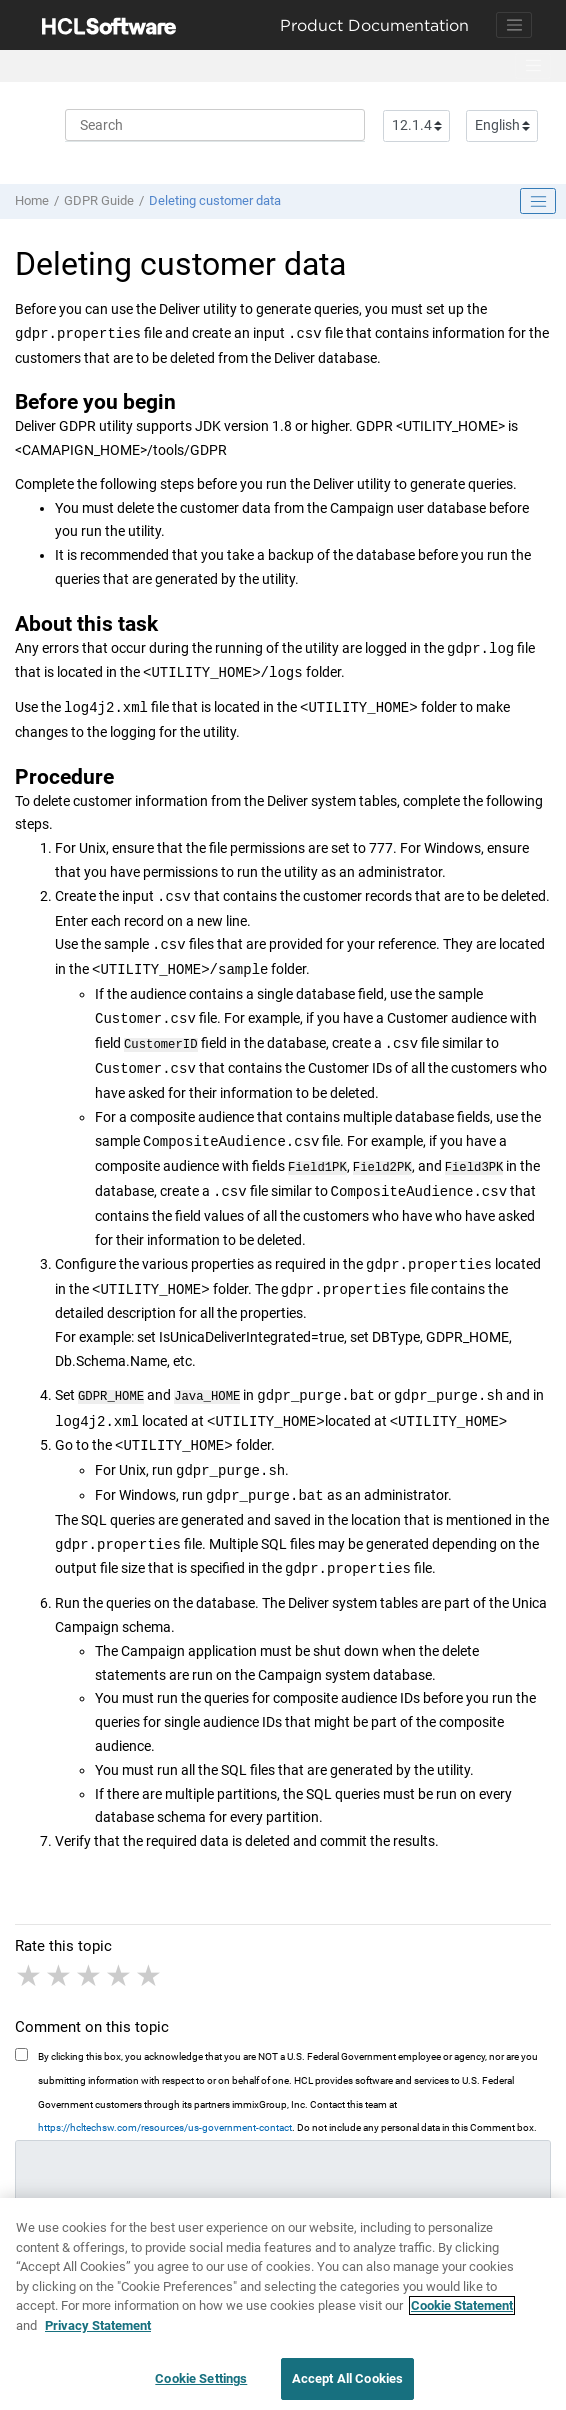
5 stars (150, 1972)
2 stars (60, 1972)
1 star (30, 1972)
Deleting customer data (215, 200)
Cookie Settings (201, 2386)
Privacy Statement (98, 2332)
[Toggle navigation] (514, 25)
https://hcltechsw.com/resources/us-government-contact (165, 2123)
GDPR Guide (99, 200)
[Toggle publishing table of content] (538, 201)
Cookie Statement (462, 2312)
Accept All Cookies (347, 2386)
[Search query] (215, 125)
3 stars (90, 1972)
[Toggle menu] (533, 66)
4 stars (120, 1972)
